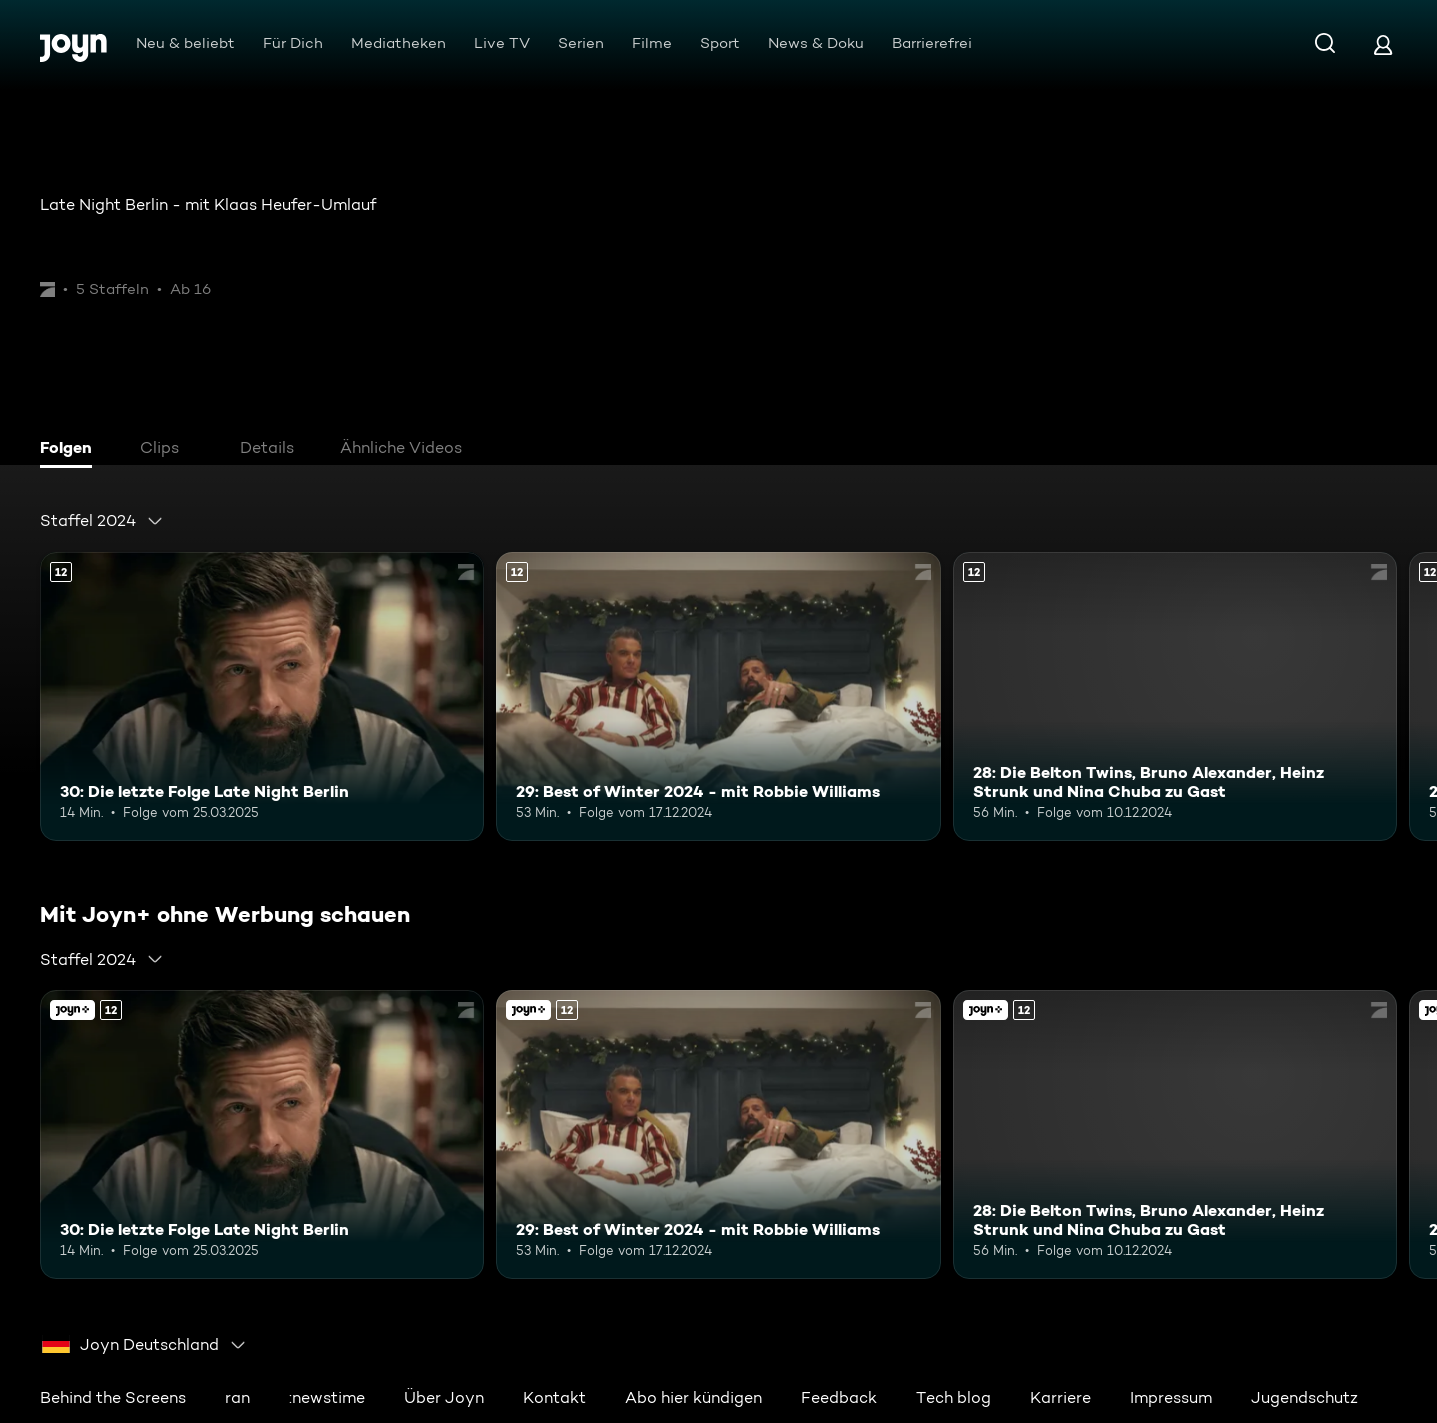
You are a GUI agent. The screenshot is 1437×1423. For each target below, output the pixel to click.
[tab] (71, 450)
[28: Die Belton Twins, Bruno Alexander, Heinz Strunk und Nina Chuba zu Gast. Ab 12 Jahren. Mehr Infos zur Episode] (1175, 696)
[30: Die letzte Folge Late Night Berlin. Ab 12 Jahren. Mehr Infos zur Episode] (262, 696)
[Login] (1383, 44)
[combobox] (102, 521)
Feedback (839, 1397)
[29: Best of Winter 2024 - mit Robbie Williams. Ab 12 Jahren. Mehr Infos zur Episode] (718, 696)
